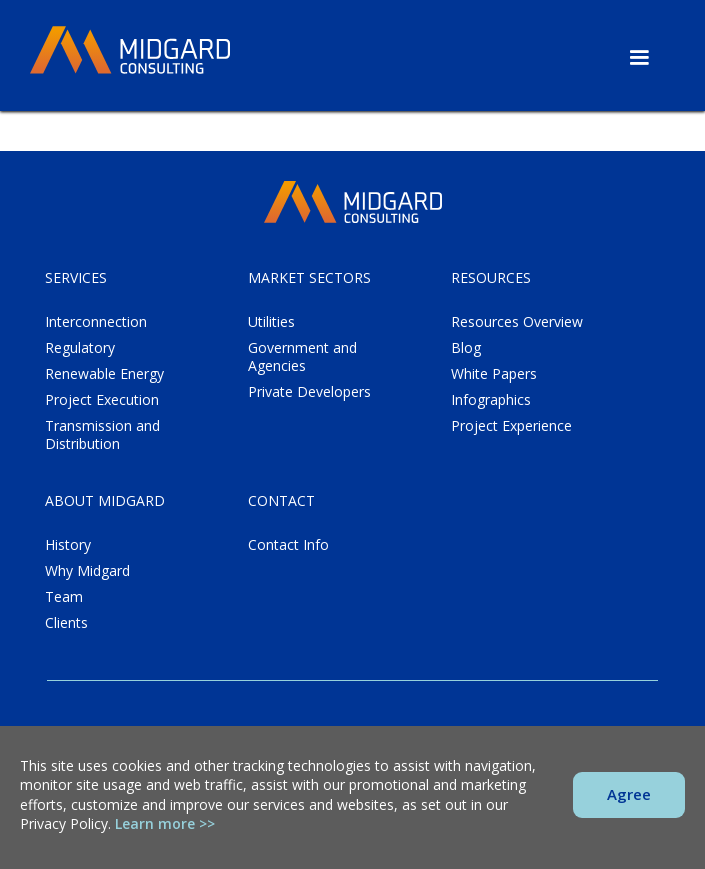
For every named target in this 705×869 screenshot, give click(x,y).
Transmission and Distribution (102, 435)
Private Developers (309, 392)
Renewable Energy (104, 374)
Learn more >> (165, 823)
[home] (130, 51)
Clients (66, 623)
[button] (639, 58)
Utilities (271, 322)
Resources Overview (517, 322)
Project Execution (102, 400)
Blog (466, 348)
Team (64, 597)
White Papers (494, 374)
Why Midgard (87, 571)
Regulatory (80, 348)
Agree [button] (629, 794)
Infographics (491, 400)
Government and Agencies (302, 357)
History (68, 545)
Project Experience (511, 426)
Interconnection (96, 322)
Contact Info (288, 545)
